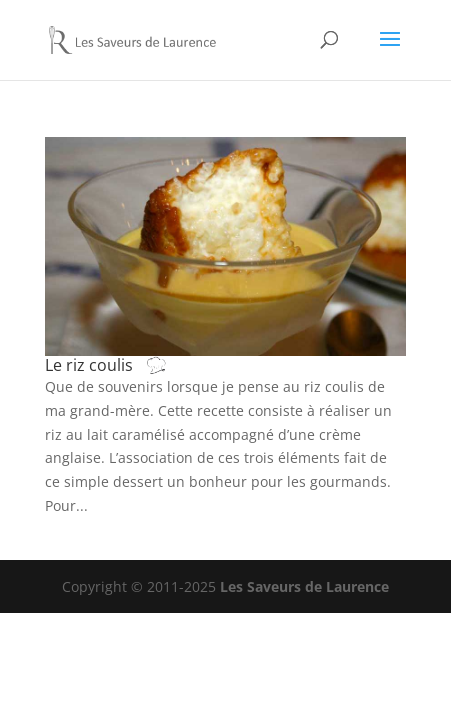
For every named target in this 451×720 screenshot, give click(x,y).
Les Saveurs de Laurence (304, 586)
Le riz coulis (126, 365)
